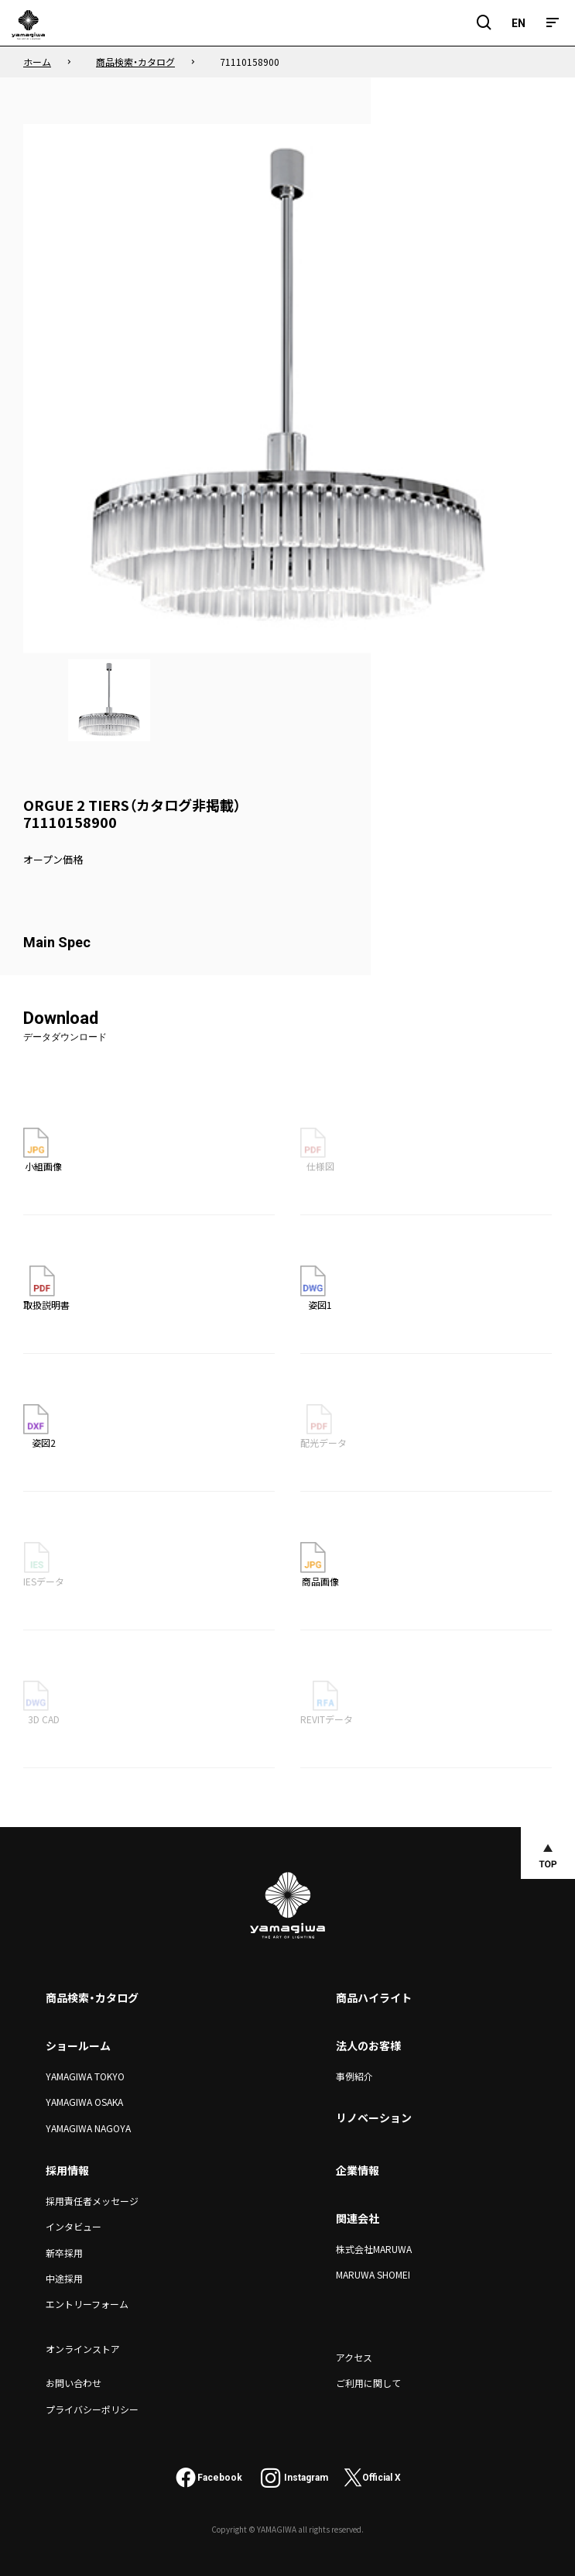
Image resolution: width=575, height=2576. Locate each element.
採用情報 (67, 2170)
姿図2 (39, 1426)
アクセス (354, 2357)
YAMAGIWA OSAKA (84, 2101)
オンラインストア (83, 2348)
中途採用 (64, 2278)
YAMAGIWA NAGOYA (88, 2128)
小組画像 (42, 1150)
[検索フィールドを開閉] (484, 23)
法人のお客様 (368, 2045)
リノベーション (374, 2117)
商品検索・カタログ (92, 1997)
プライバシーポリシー (92, 2409)
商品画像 (319, 1564)
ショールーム (78, 2045)
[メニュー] (553, 23)
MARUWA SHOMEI (373, 2274)
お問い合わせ (73, 2382)
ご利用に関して (368, 2382)
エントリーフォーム (87, 2303)
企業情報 (357, 2170)
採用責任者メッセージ (92, 2200)
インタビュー (73, 2226)
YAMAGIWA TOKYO (85, 2076)
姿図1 (316, 1288)
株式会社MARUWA (374, 2248)
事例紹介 (354, 2076)
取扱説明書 (46, 1288)
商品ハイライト (374, 1997)
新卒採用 (64, 2252)
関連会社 (357, 2218)
